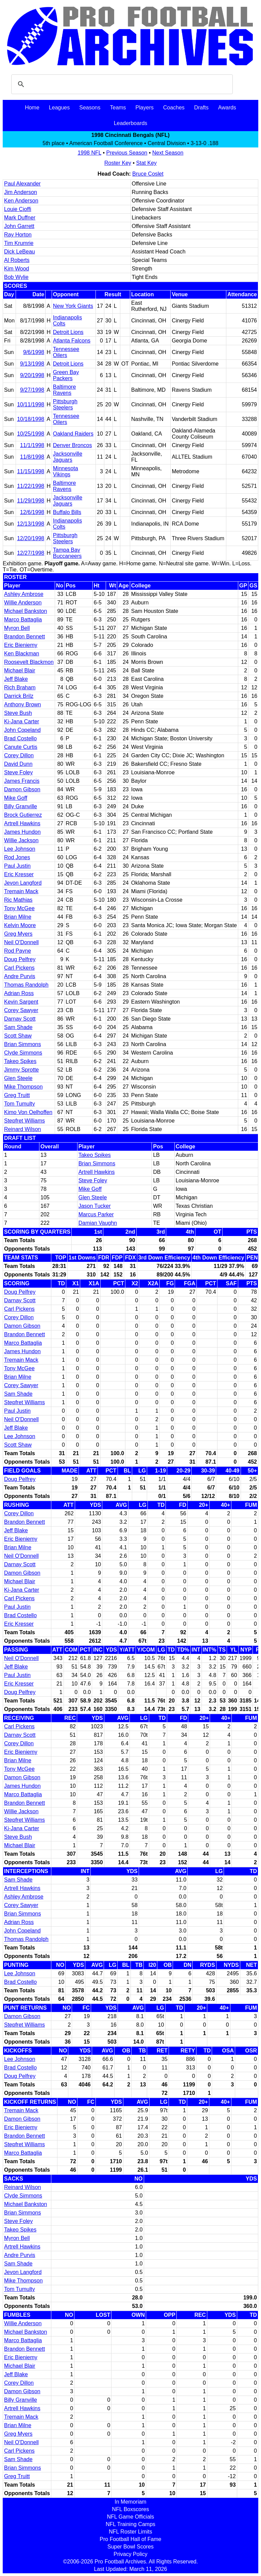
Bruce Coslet (147, 174)
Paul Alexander (22, 184)
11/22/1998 (30, 486)
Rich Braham (19, 687)
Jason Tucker (95, 1206)
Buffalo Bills (67, 512)
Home (32, 107)
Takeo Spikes (20, 1061)
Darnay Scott (19, 1019)
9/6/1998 (33, 352)
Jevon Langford (22, 883)
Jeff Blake (16, 679)
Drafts (201, 107)
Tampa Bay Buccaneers (67, 553)
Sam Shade (18, 1027)
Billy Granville (20, 806)
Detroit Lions (68, 332)
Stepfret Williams (24, 1121)
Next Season (168, 153)
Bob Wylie (16, 277)
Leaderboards (130, 123)
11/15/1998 (30, 471)
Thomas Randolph (26, 985)
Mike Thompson (23, 1087)
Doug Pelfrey (20, 959)
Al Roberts (17, 260)
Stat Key (146, 163)
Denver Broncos (72, 445)
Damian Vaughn (98, 1223)
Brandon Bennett (24, 636)
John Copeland (22, 730)
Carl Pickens (19, 968)
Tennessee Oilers (66, 352)
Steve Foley (18, 772)
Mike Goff (15, 798)
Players (145, 107)
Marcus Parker (96, 1214)
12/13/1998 (30, 524)
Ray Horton (18, 234)
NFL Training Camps (130, 2524)
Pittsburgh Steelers (65, 404)
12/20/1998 (30, 538)
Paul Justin (17, 866)
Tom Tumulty (19, 1104)
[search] (121, 84)
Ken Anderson (21, 201)
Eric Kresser (19, 874)
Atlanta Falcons (71, 340)
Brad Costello (20, 738)
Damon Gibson (22, 789)
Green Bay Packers (66, 375)
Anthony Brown (22, 704)
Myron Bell (17, 628)
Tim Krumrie (19, 243)
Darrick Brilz (18, 696)
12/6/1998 (32, 512)
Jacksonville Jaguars (67, 457)
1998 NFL (89, 153)
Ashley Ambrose (24, 594)
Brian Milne (17, 917)
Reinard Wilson (22, 1129)
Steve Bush (18, 713)
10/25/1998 (30, 434)
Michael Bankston (25, 611)
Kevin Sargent (21, 1002)
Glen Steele (18, 1078)
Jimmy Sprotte (21, 1070)
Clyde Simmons (23, 1053)
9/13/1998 (32, 364)
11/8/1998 (32, 457)
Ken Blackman (21, 653)
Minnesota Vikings (65, 471)
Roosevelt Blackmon (29, 662)
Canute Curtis (20, 747)
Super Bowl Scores (130, 2546)
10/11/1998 (30, 404)
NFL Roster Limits (130, 2532)
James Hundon (22, 832)
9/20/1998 (32, 375)
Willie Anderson (22, 602)
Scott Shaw (18, 1036)
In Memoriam (130, 2502)
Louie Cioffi (17, 209)
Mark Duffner (19, 217)
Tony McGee (19, 908)
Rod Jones (17, 857)
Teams (118, 107)
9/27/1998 (32, 390)
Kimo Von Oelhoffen (28, 1112)
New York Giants (73, 306)
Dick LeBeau (19, 251)
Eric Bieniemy (20, 645)
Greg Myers (18, 934)
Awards (227, 107)
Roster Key (117, 163)
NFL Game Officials (130, 2517)
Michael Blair (19, 670)
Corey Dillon (19, 755)
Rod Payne (17, 951)
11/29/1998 (30, 501)
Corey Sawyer (21, 1010)
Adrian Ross (19, 993)
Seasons (89, 107)
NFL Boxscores (130, 2509)
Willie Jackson (21, 840)
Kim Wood (16, 268)
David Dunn (18, 764)
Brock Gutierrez (23, 815)
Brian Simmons (22, 1044)
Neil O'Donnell (21, 942)
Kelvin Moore (20, 925)
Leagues (59, 107)
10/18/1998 (30, 419)
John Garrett (19, 226)
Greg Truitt (17, 1095)
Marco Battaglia (23, 619)
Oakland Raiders (73, 434)
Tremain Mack (21, 891)
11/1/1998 (32, 445)
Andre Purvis (19, 976)
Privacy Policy (130, 2554)
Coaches (174, 107)
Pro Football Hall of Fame (130, 2539)
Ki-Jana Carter (21, 721)
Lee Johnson (19, 849)
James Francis (21, 781)
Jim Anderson (20, 192)
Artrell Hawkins (22, 823)
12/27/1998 (30, 553)
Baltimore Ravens (64, 390)
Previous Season (126, 153)
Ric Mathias (18, 900)
